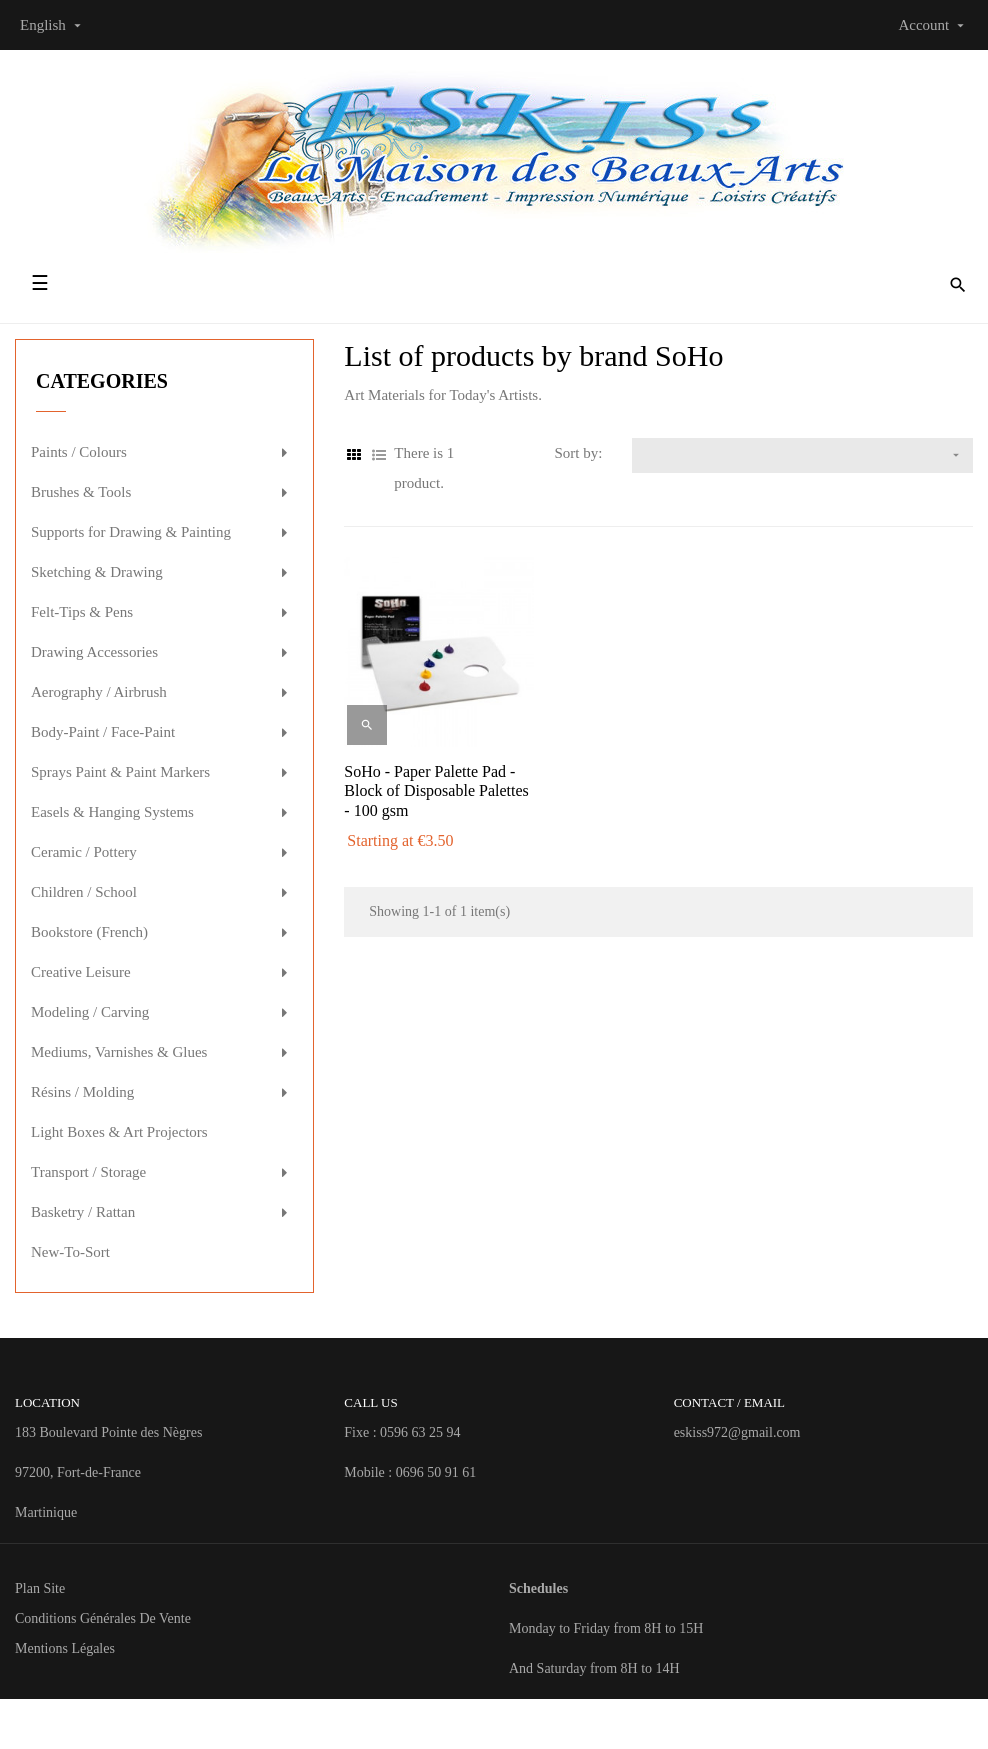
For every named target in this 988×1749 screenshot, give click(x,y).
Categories (102, 381)
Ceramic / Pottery (84, 852)
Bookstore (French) (89, 932)
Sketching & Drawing (97, 572)
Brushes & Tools (81, 492)
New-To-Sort (70, 1252)
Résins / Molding (82, 1092)
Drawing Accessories (94, 652)
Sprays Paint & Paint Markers (120, 772)
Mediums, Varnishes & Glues (119, 1052)
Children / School (84, 892)
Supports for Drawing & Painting (131, 532)
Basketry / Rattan (83, 1212)
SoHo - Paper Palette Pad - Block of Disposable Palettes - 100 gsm (436, 791)
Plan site (40, 1588)
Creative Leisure (81, 972)
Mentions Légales (65, 1648)
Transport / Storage (88, 1172)
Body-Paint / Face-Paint (103, 732)
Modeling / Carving (90, 1012)
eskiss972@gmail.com (737, 1432)
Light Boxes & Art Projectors (119, 1132)
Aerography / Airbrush (99, 692)
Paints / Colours (79, 452)
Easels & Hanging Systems (112, 812)
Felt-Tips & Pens (82, 612)
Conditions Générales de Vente (103, 1618)
